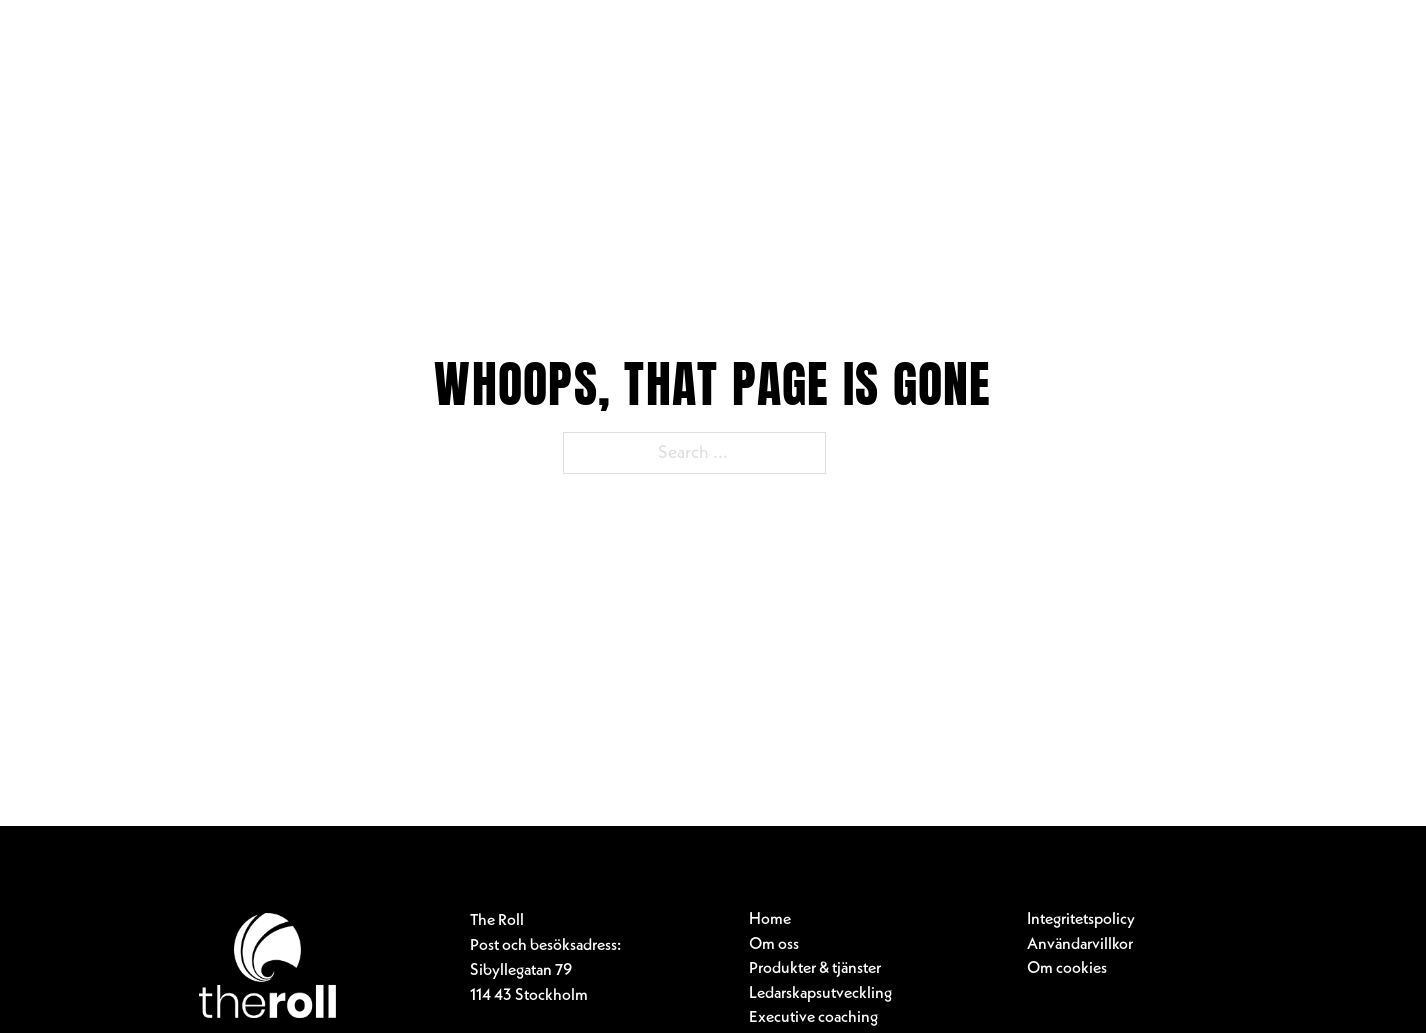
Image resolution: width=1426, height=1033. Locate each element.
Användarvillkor (1080, 945)
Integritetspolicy (1081, 920)
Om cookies (1067, 969)
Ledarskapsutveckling (820, 994)
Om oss (774, 945)
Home (770, 920)
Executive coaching (813, 1018)
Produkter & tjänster (815, 969)
